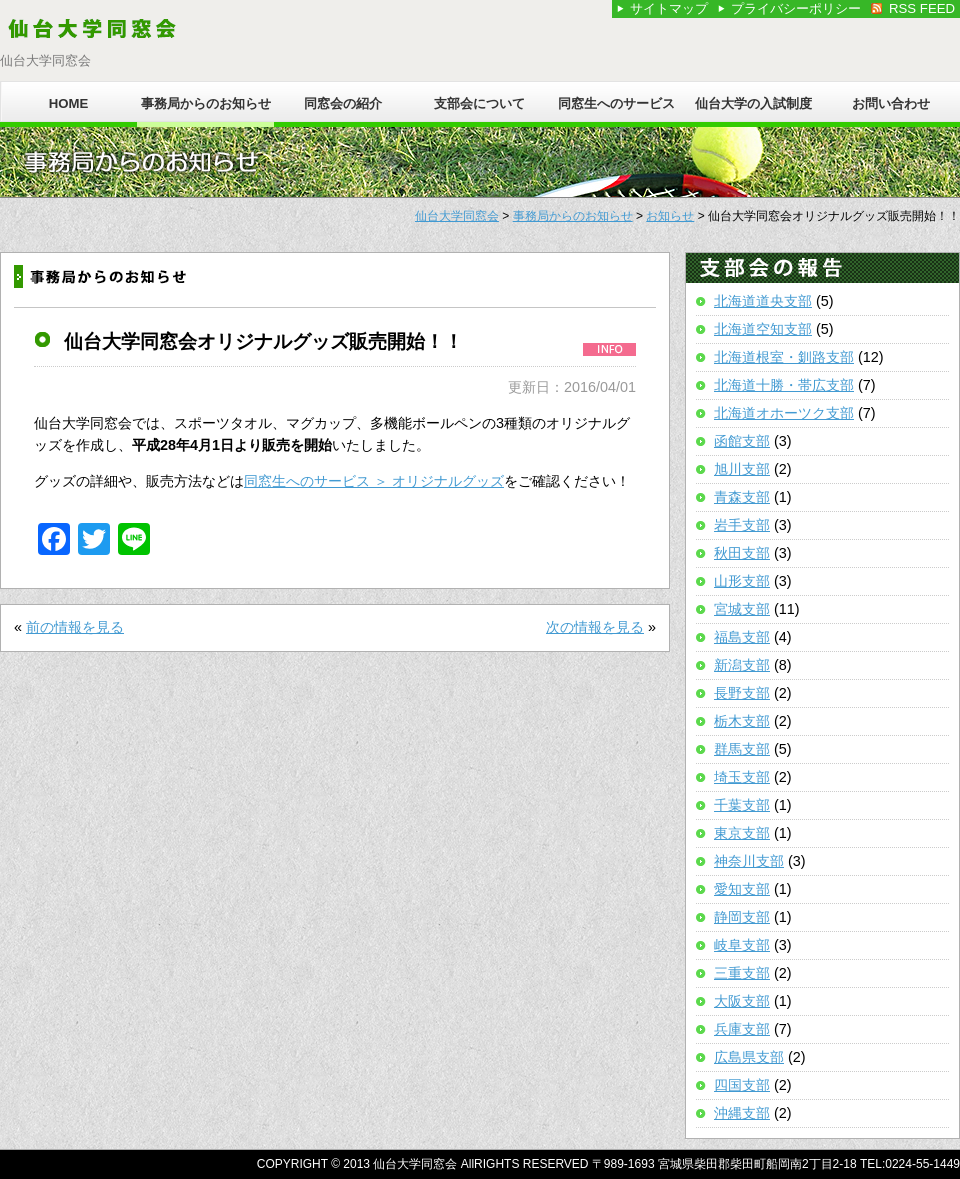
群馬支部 (742, 749)
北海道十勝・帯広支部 (784, 385)
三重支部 (742, 973)
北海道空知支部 (763, 329)
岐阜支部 (742, 945)
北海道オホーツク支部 (784, 413)
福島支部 (742, 637)
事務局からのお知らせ (206, 103)
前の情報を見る (75, 627)
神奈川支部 (749, 861)
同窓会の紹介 (343, 103)
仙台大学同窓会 (457, 216)
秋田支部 (742, 553)
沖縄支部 (742, 1113)
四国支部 (742, 1085)
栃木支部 (742, 721)
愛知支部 (742, 889)
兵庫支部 (742, 1029)
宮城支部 (742, 609)
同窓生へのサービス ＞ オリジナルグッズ (374, 481)
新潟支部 (742, 665)
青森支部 (742, 497)
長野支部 (742, 693)
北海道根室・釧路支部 (784, 357)
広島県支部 (749, 1057)
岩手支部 (742, 525)
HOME (69, 103)
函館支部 (742, 441)
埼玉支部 (742, 777)
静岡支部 (742, 917)
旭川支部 (742, 469)
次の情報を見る (595, 627)
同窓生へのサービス (616, 103)
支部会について (479, 103)
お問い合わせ (891, 103)
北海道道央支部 (763, 301)
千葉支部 (742, 805)
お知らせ (670, 216)
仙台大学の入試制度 (753, 103)
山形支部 (742, 581)
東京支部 (742, 833)
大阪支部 (742, 1001)
